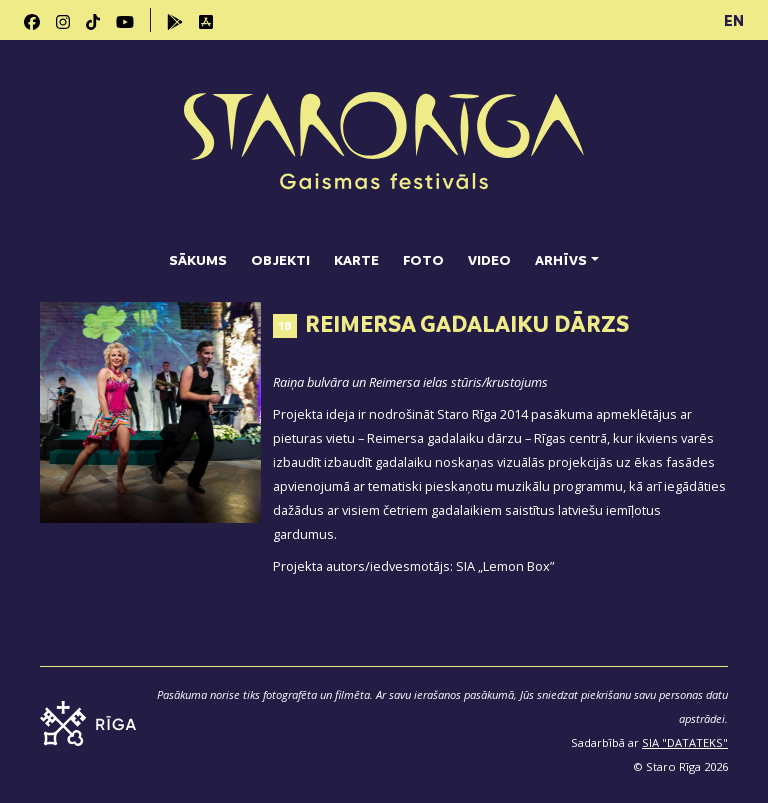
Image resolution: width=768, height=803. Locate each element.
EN (734, 20)
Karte (356, 259)
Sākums (198, 259)
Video (489, 259)
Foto (423, 259)
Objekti (280, 259)
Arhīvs (561, 259)
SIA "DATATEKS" (685, 742)
